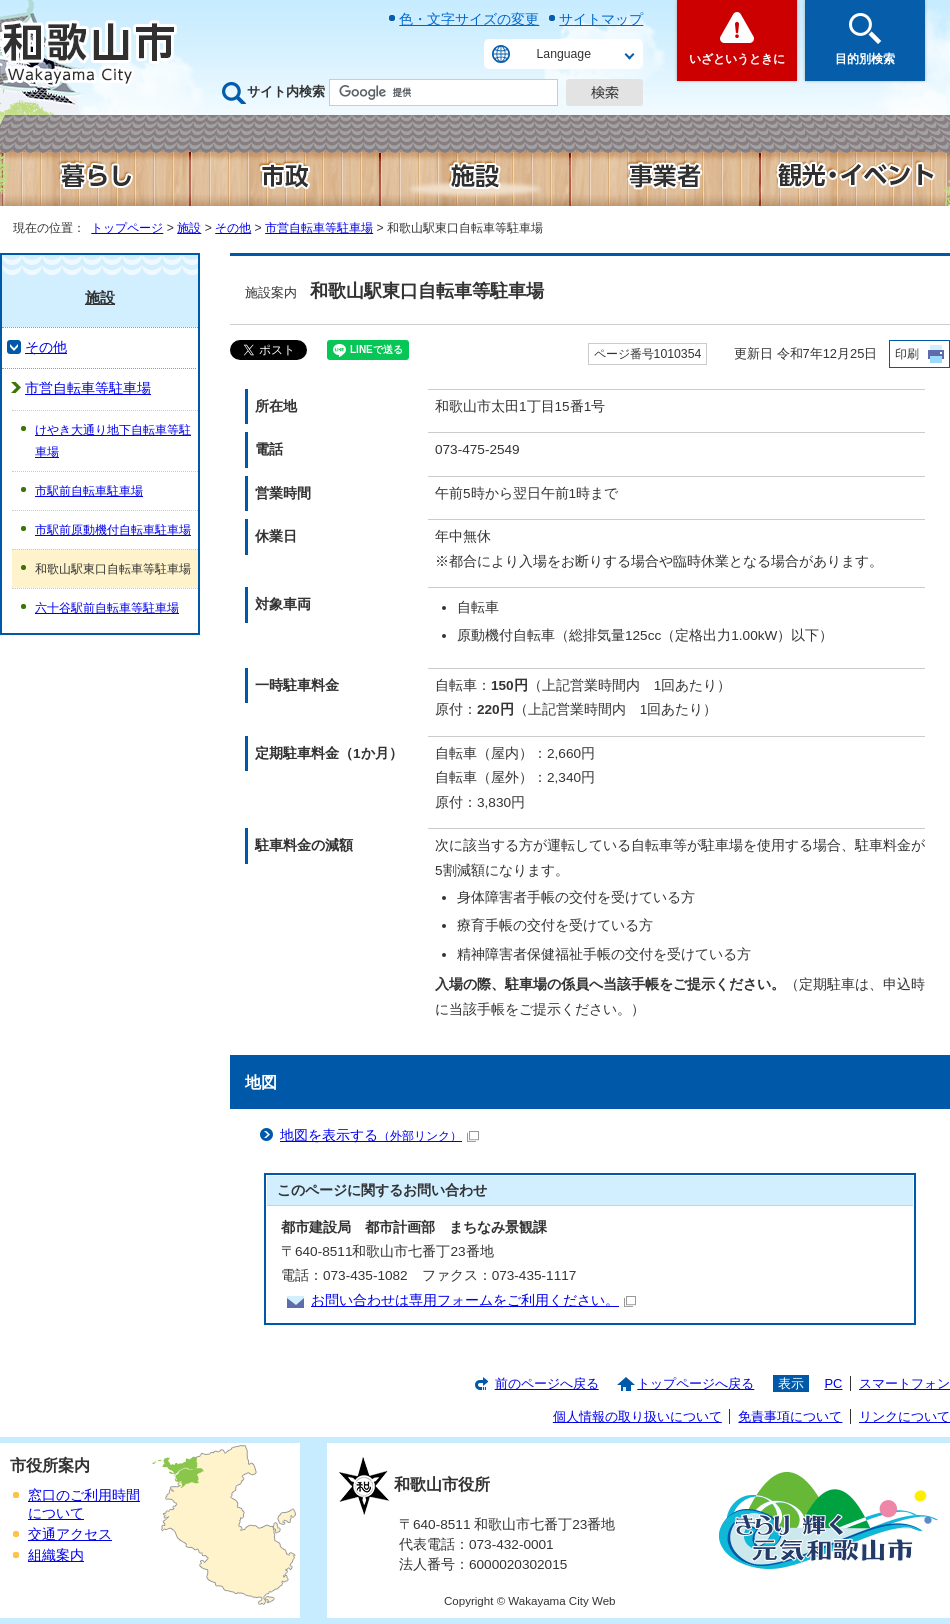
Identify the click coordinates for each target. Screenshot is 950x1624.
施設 (189, 228)
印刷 (907, 354)
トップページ (127, 228)
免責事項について (790, 1416)
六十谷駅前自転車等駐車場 (107, 608)
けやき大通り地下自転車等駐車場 (113, 441)
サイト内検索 (286, 91)
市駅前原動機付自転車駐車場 (113, 530)
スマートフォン (904, 1383)
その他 (233, 228)
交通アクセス (70, 1534)
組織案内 (56, 1555)
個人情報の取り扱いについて (637, 1416)
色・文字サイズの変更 (469, 19)
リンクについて (904, 1416)
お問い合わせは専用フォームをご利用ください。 (473, 1300)
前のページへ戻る (547, 1383)
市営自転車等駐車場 (319, 228)
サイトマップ (601, 19)
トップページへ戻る (695, 1383)
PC (833, 1383)
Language (564, 54)
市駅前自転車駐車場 (89, 491)
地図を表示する (379, 1135)
